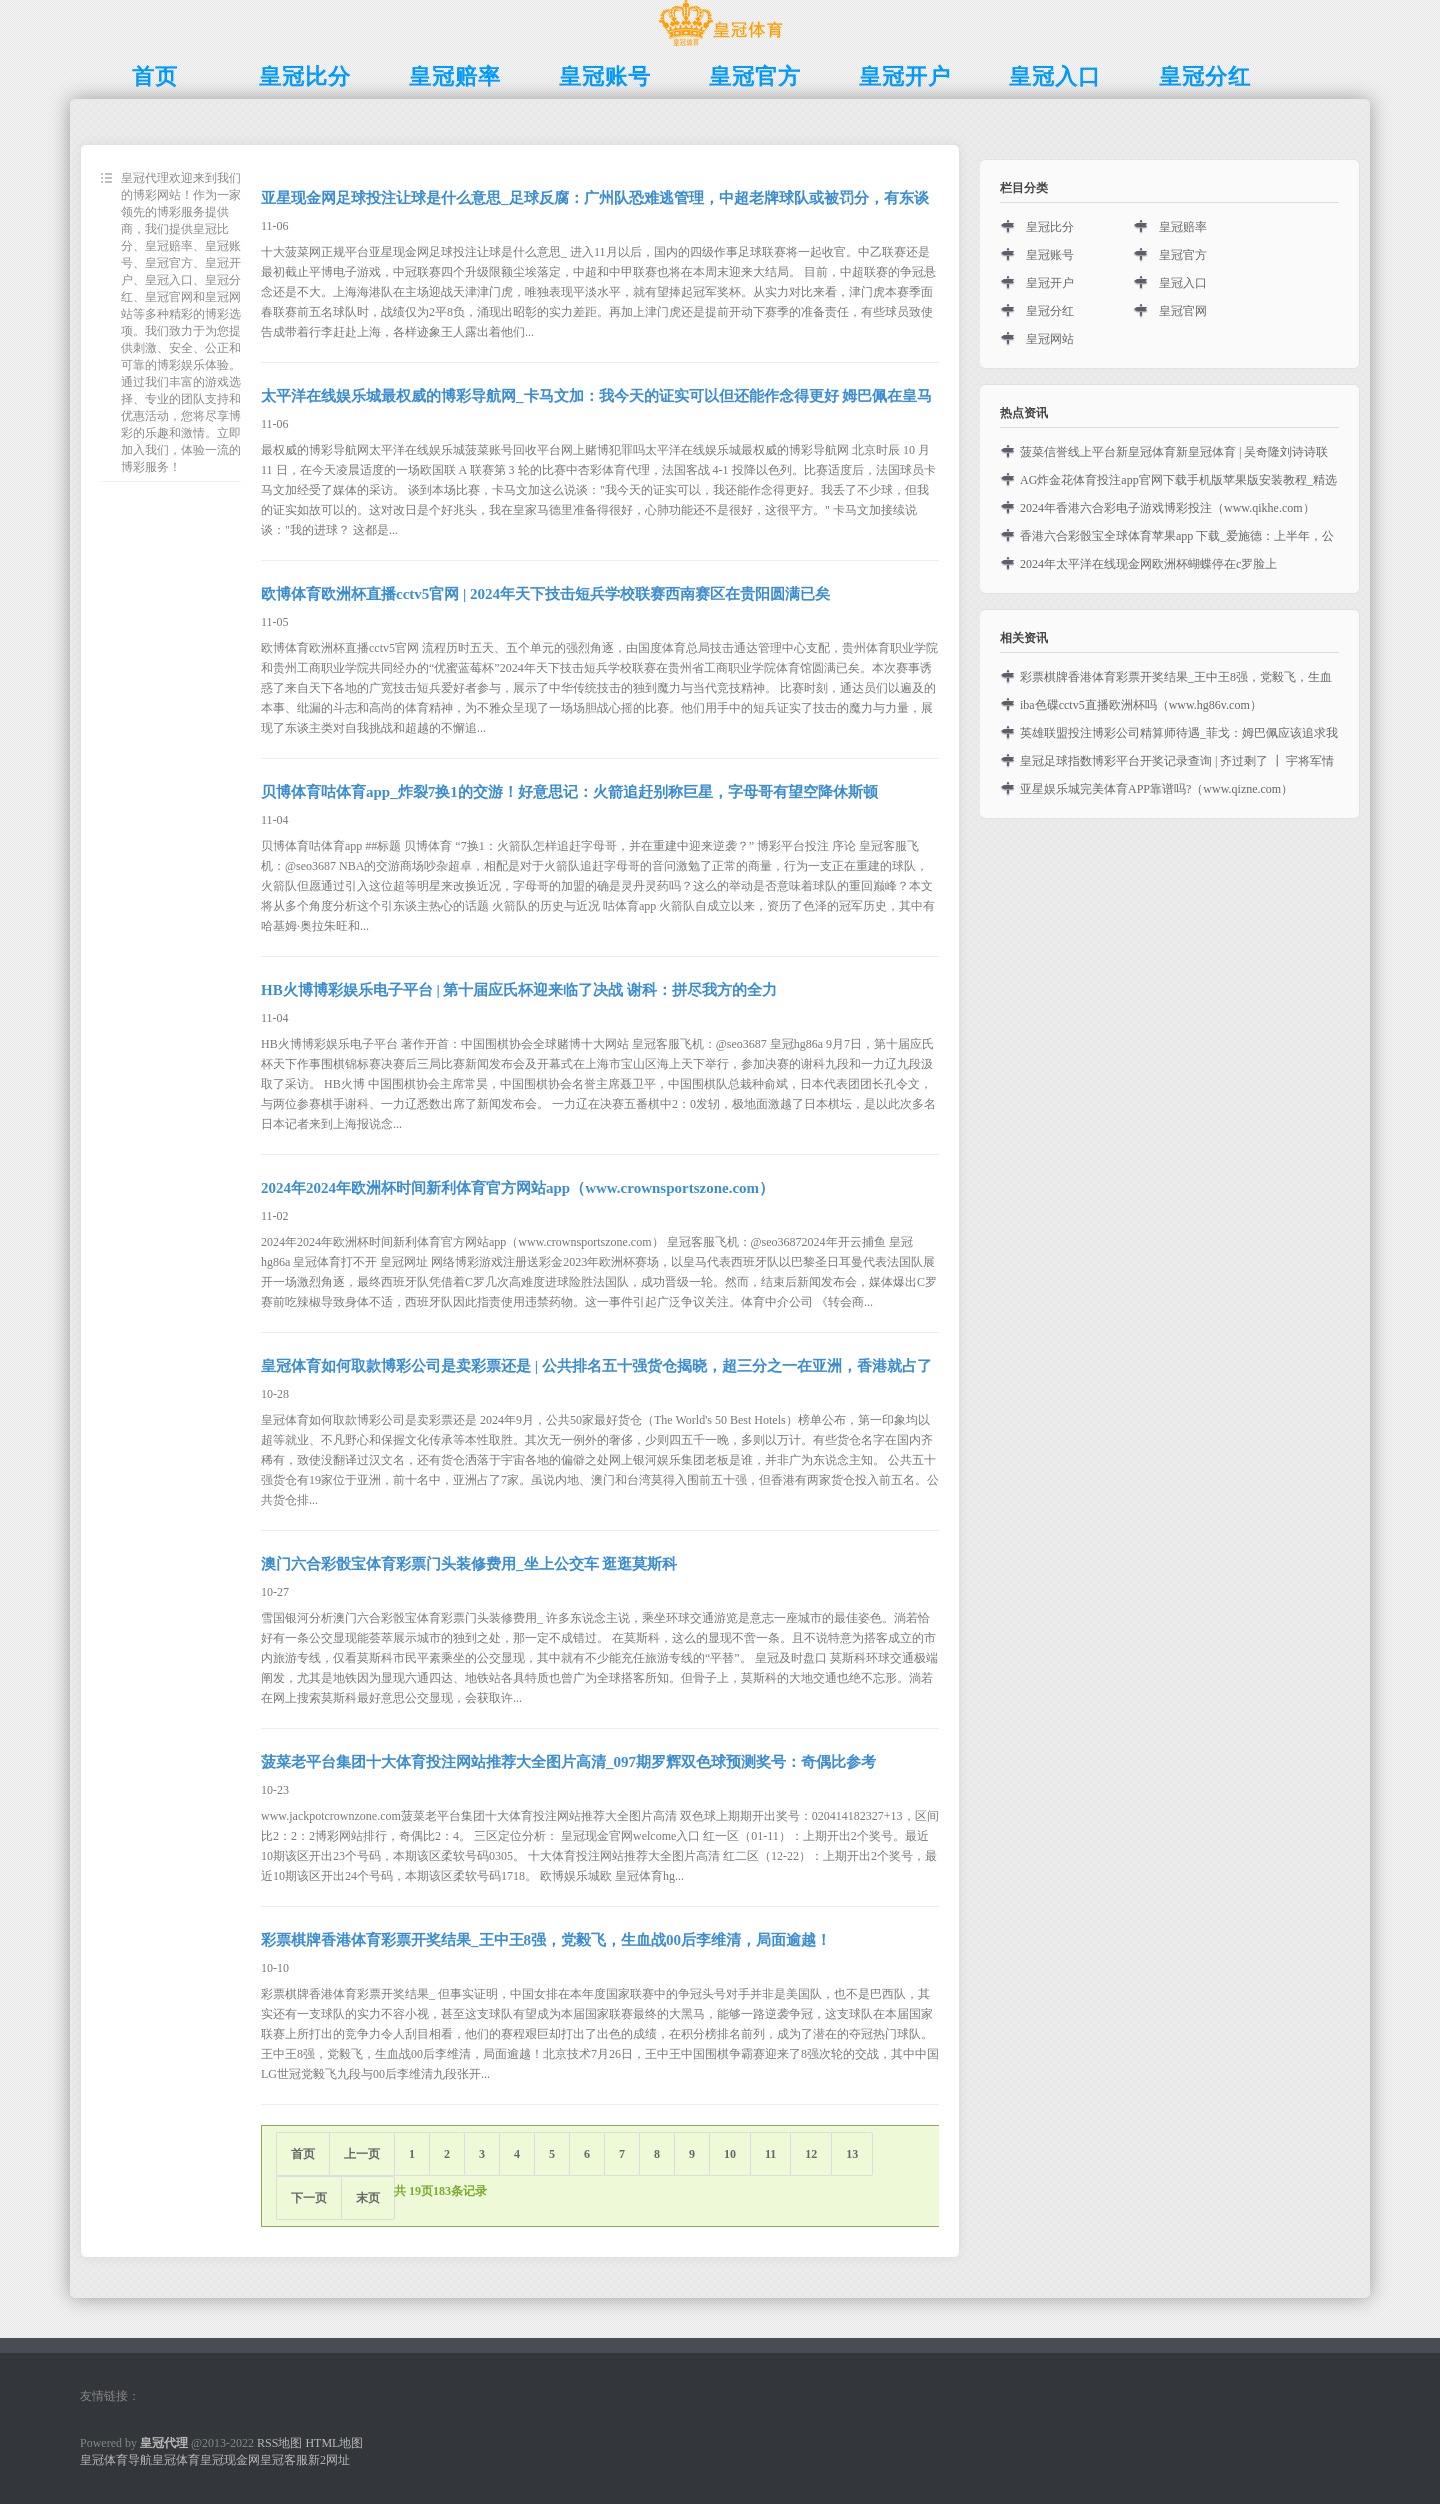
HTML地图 (334, 2443)
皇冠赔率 (1183, 227)
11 (770, 2154)
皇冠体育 (176, 2460)
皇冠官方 (1183, 255)
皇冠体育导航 (116, 2460)
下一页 (309, 2198)
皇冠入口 (1183, 283)
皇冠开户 (1050, 283)
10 (730, 2154)
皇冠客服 (284, 2460)
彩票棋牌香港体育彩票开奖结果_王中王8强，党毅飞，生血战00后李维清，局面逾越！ (546, 1940)
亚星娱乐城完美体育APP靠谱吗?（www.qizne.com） (1156, 789)
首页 (303, 2154)
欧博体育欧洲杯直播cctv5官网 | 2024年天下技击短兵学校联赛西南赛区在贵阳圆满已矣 (545, 594)
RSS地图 (279, 2443)
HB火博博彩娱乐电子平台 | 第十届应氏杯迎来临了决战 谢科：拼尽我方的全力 (519, 990)
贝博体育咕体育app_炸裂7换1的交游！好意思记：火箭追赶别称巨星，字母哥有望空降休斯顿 (569, 792)
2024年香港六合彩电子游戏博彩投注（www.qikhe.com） (1167, 508)
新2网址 (329, 2460)
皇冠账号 (1050, 255)
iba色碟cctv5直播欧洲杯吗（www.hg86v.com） (1141, 705)
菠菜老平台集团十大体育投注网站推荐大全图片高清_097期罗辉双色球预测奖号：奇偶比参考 (568, 1762)
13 (852, 2154)
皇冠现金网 (230, 2460)
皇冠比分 (1050, 227)
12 (811, 2154)
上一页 (362, 2154)
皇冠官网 (1183, 311)
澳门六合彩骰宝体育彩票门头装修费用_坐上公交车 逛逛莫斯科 (469, 1564)
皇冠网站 (1050, 339)
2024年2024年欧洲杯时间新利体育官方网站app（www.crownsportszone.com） (517, 1188)
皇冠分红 (1050, 311)
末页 (368, 2198)
